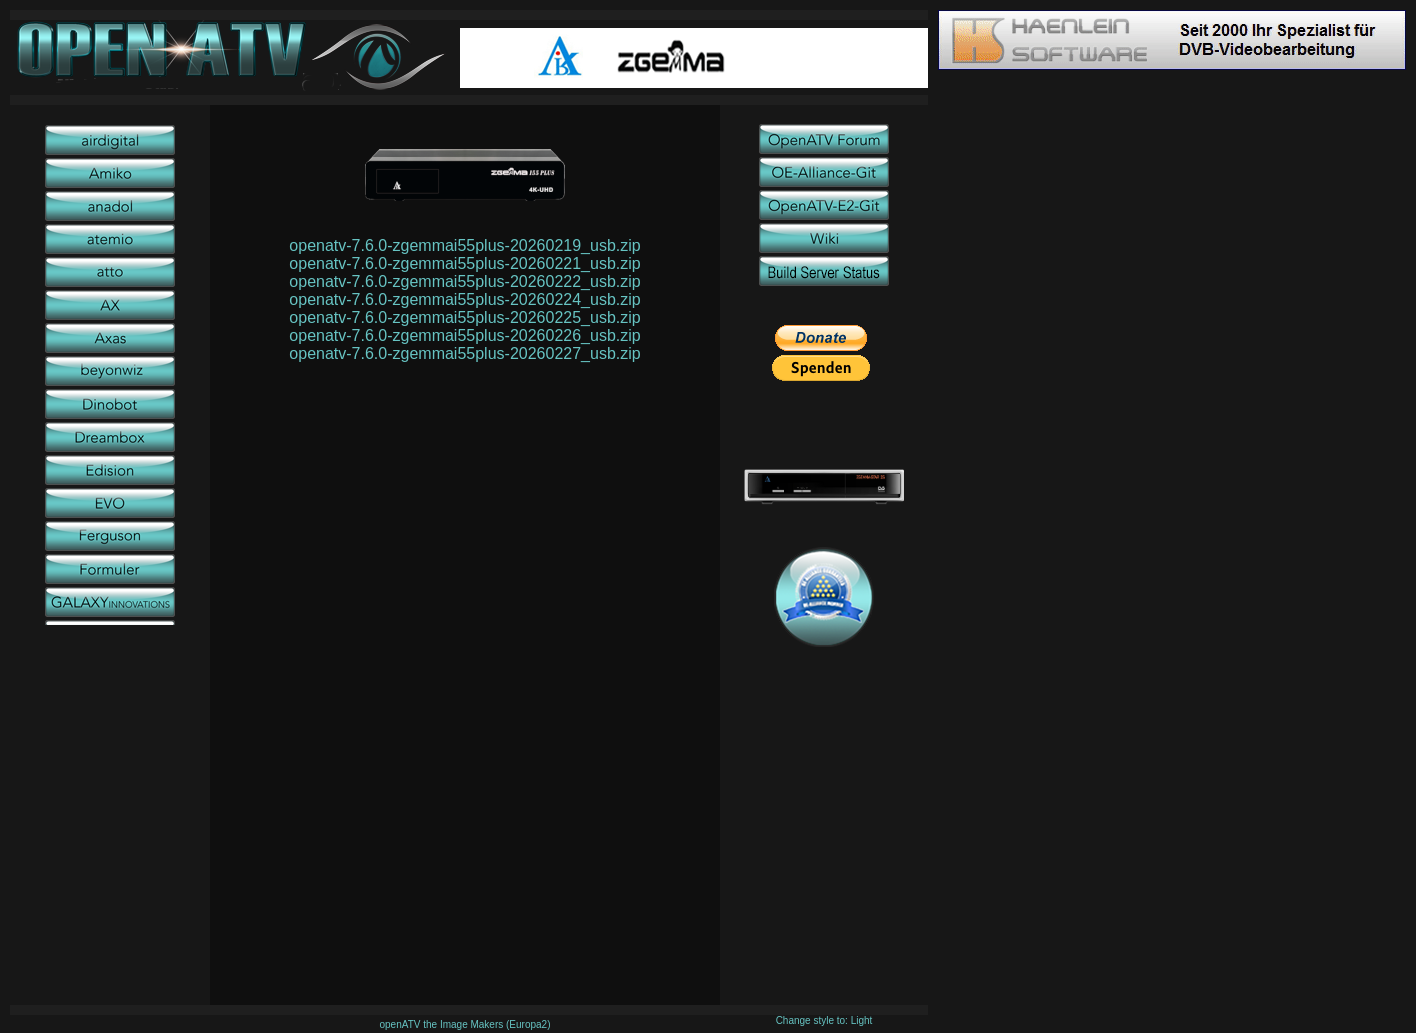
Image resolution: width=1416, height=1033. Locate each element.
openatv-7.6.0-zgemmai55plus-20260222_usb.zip (464, 281)
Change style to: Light (824, 1020)
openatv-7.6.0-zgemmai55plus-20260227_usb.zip (464, 353)
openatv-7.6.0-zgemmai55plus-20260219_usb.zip (464, 245)
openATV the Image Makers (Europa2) (464, 1024)
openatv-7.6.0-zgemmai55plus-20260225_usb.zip (464, 317)
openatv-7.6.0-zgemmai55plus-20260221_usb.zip (464, 263)
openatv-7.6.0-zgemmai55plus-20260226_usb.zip (464, 335)
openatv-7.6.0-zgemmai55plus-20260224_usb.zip (464, 299)
